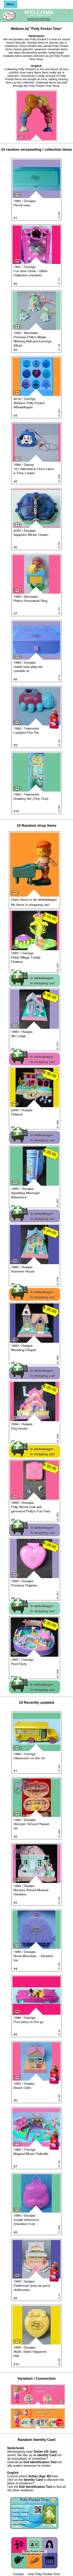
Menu (10, 4)
